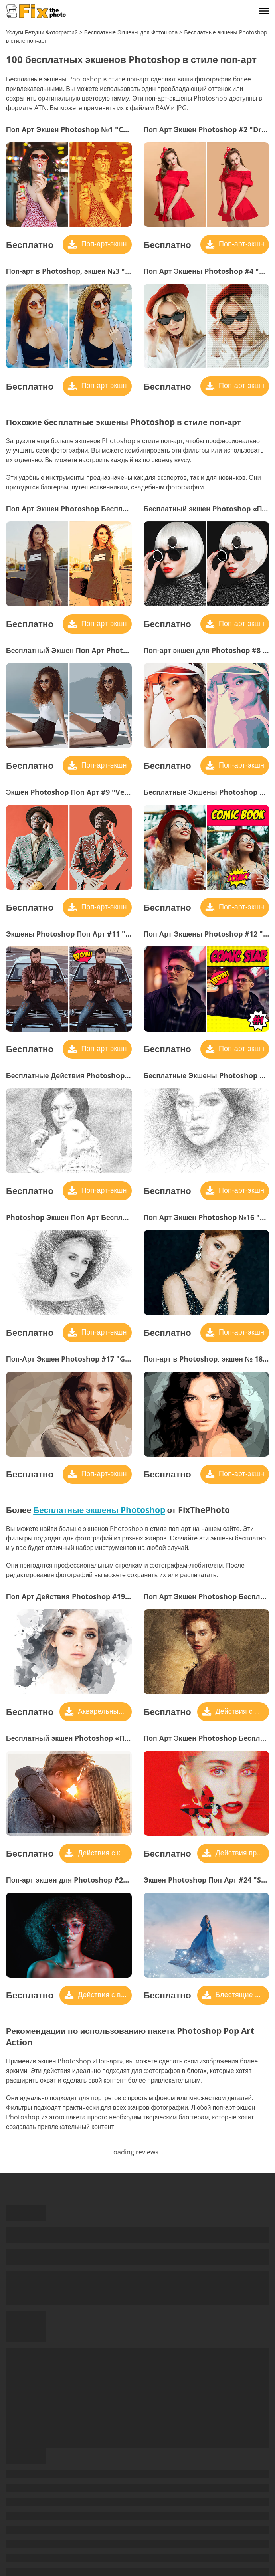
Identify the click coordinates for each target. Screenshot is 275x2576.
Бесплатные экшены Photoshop (99, 1509)
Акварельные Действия (103, 1711)
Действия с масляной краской (241, 1711)
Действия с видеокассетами (103, 1994)
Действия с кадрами (103, 1852)
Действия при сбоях (241, 1852)
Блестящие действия (241, 1994)
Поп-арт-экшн (103, 243)
